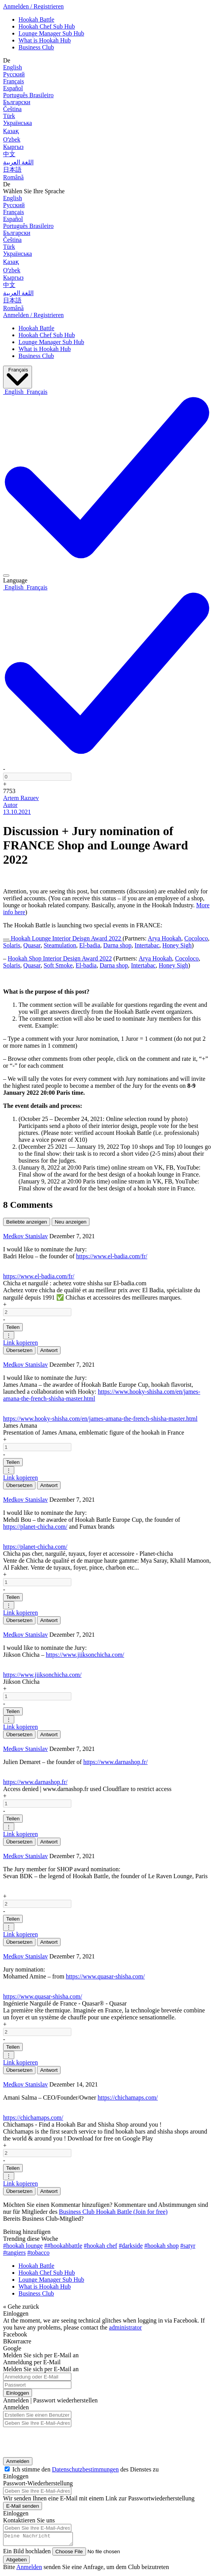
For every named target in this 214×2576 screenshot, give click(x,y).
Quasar (31, 945)
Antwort (48, 1350)
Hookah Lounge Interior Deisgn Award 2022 (67, 938)
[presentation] (53, 2440)
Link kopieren (20, 1342)
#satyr (187, 2245)
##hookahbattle (63, 2245)
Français (13, 81)
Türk (9, 116)
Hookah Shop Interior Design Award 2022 (60, 958)
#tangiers (14, 2252)
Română (13, 177)
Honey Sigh (177, 945)
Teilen (13, 1327)
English (12, 67)
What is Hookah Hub (45, 40)
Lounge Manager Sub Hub (51, 33)
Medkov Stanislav (25, 1236)
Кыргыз (13, 146)
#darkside (131, 2245)
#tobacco (38, 2252)
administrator (125, 2327)
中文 (9, 154)
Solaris (11, 945)
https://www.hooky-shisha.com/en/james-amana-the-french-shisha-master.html (100, 1418)
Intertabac (147, 945)
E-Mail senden (22, 2506)
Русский (14, 74)
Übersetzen (19, 1350)
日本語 (12, 169)
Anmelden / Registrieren (33, 6)
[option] (14, 391)
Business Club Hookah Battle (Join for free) (113, 2211)
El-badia (89, 945)
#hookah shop (161, 2245)
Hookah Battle (36, 19)
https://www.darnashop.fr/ (115, 1762)
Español (13, 88)
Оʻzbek (11, 139)
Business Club (36, 47)
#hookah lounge (23, 2245)
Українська (17, 123)
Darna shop (117, 945)
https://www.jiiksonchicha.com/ (85, 1654)
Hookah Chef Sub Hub (47, 26)
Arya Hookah (164, 938)
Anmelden (17, 2461)
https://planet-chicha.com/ (35, 1526)
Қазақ (11, 131)
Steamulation (60, 945)
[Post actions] (6, 575)
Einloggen (17, 2393)
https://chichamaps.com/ (128, 2097)
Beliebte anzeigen (26, 1222)
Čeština (12, 109)
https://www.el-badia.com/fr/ (111, 1256)
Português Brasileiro (28, 95)
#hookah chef (100, 2245)
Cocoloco (196, 938)
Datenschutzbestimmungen (85, 2469)
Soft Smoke (58, 965)
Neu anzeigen (70, 1222)
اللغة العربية (18, 162)
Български (16, 102)
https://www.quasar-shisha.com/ (105, 1976)
